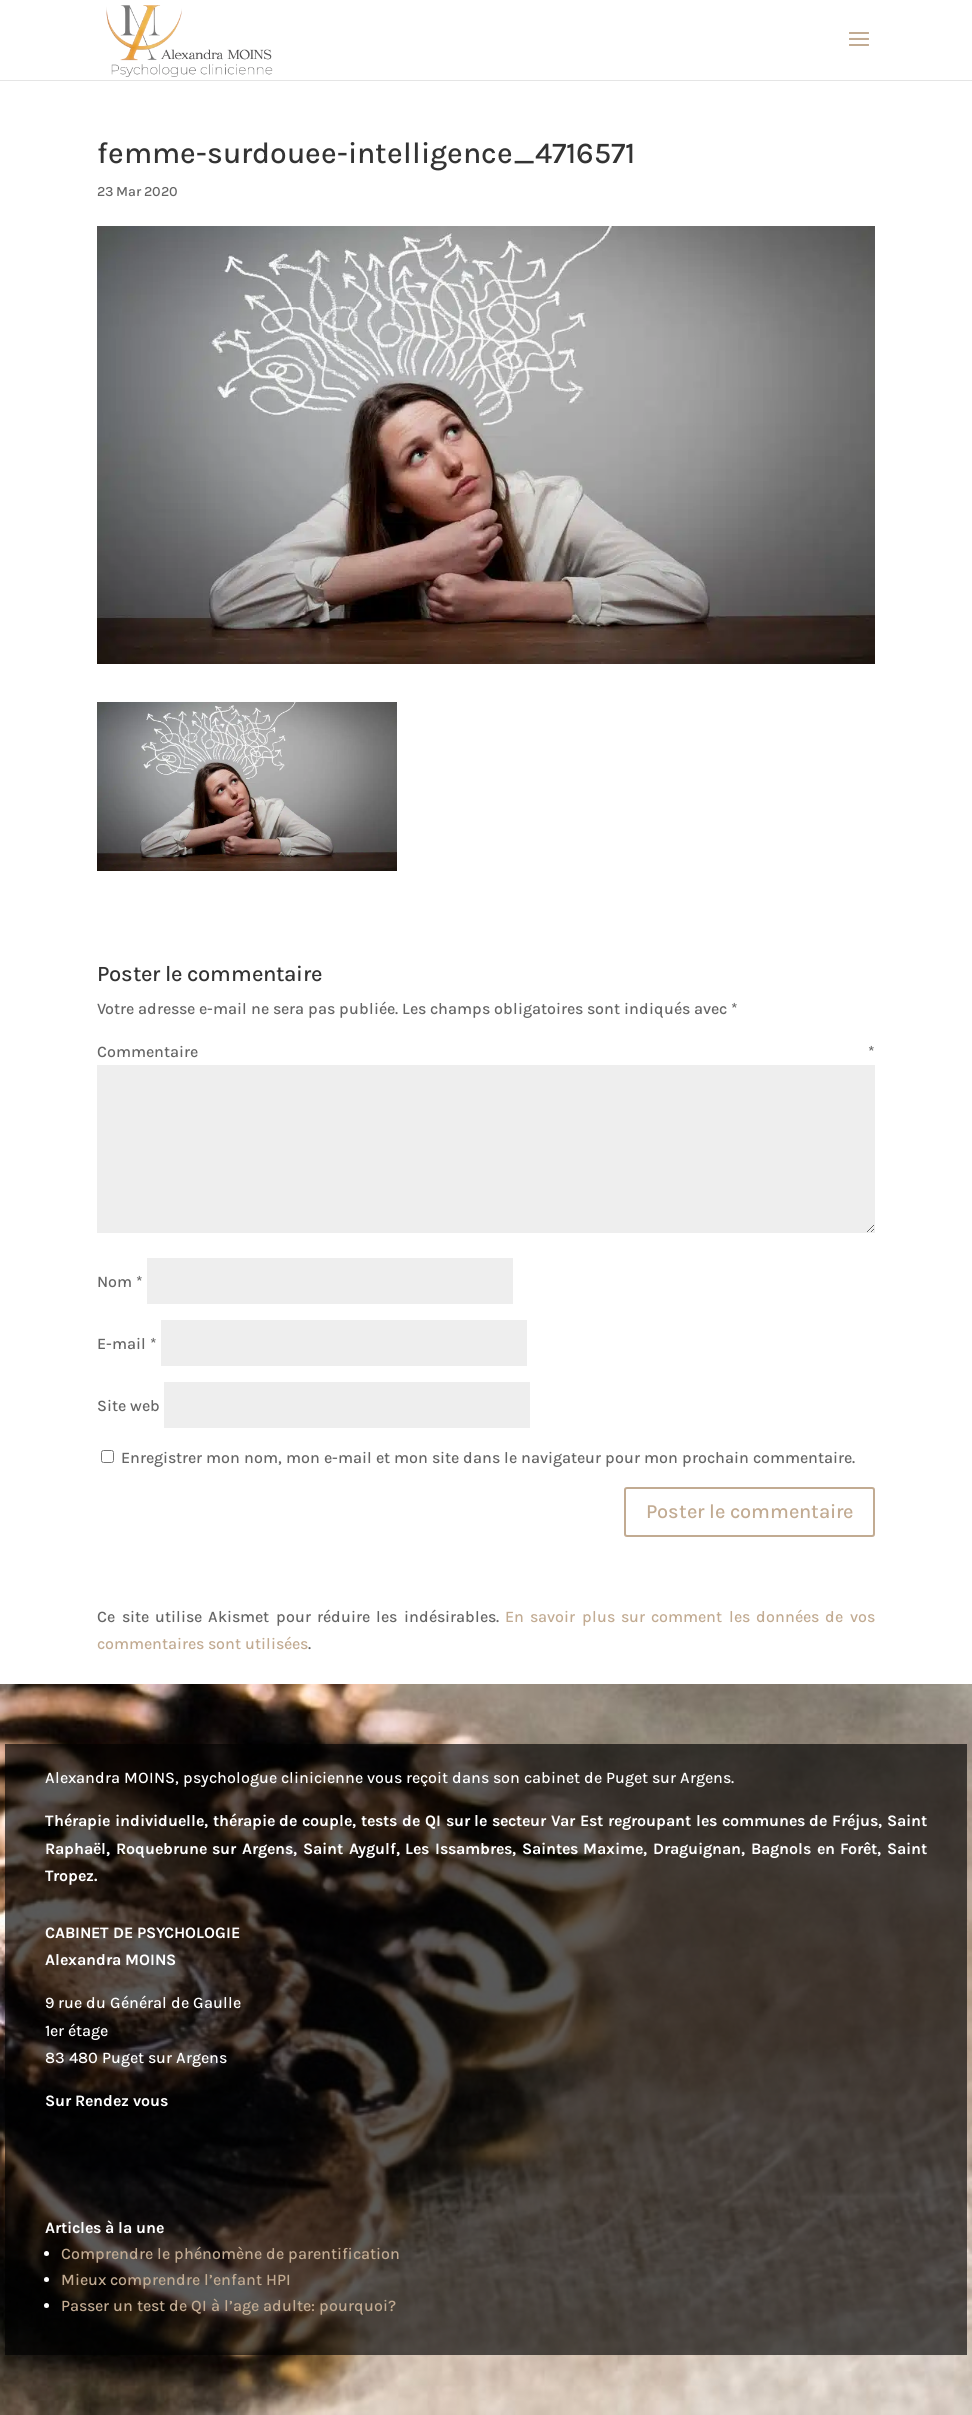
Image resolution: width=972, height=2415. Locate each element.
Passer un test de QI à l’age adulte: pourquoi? (228, 2305)
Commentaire (486, 1051)
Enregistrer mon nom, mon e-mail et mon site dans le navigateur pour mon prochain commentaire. (488, 1457)
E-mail (127, 1343)
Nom (120, 1281)
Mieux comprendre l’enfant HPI (176, 2279)
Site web (128, 1405)
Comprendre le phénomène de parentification (230, 2253)
